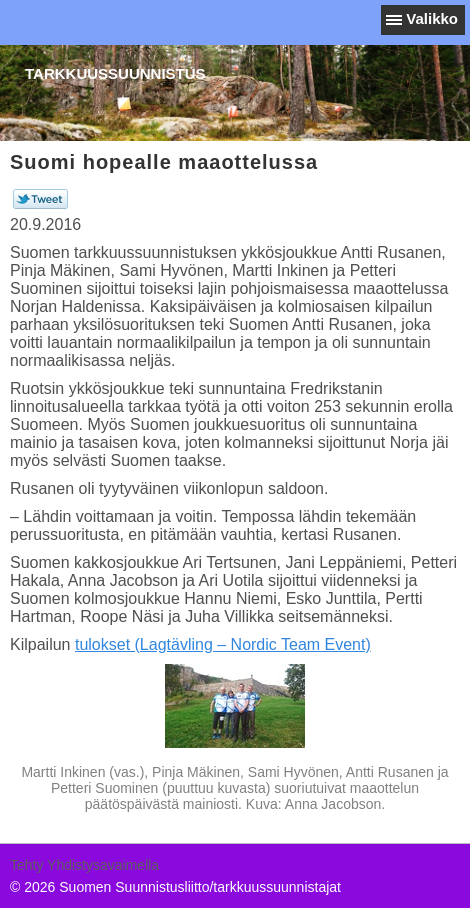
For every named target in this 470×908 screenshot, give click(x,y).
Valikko (432, 18)
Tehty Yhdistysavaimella (84, 865)
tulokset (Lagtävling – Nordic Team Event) (223, 644)
